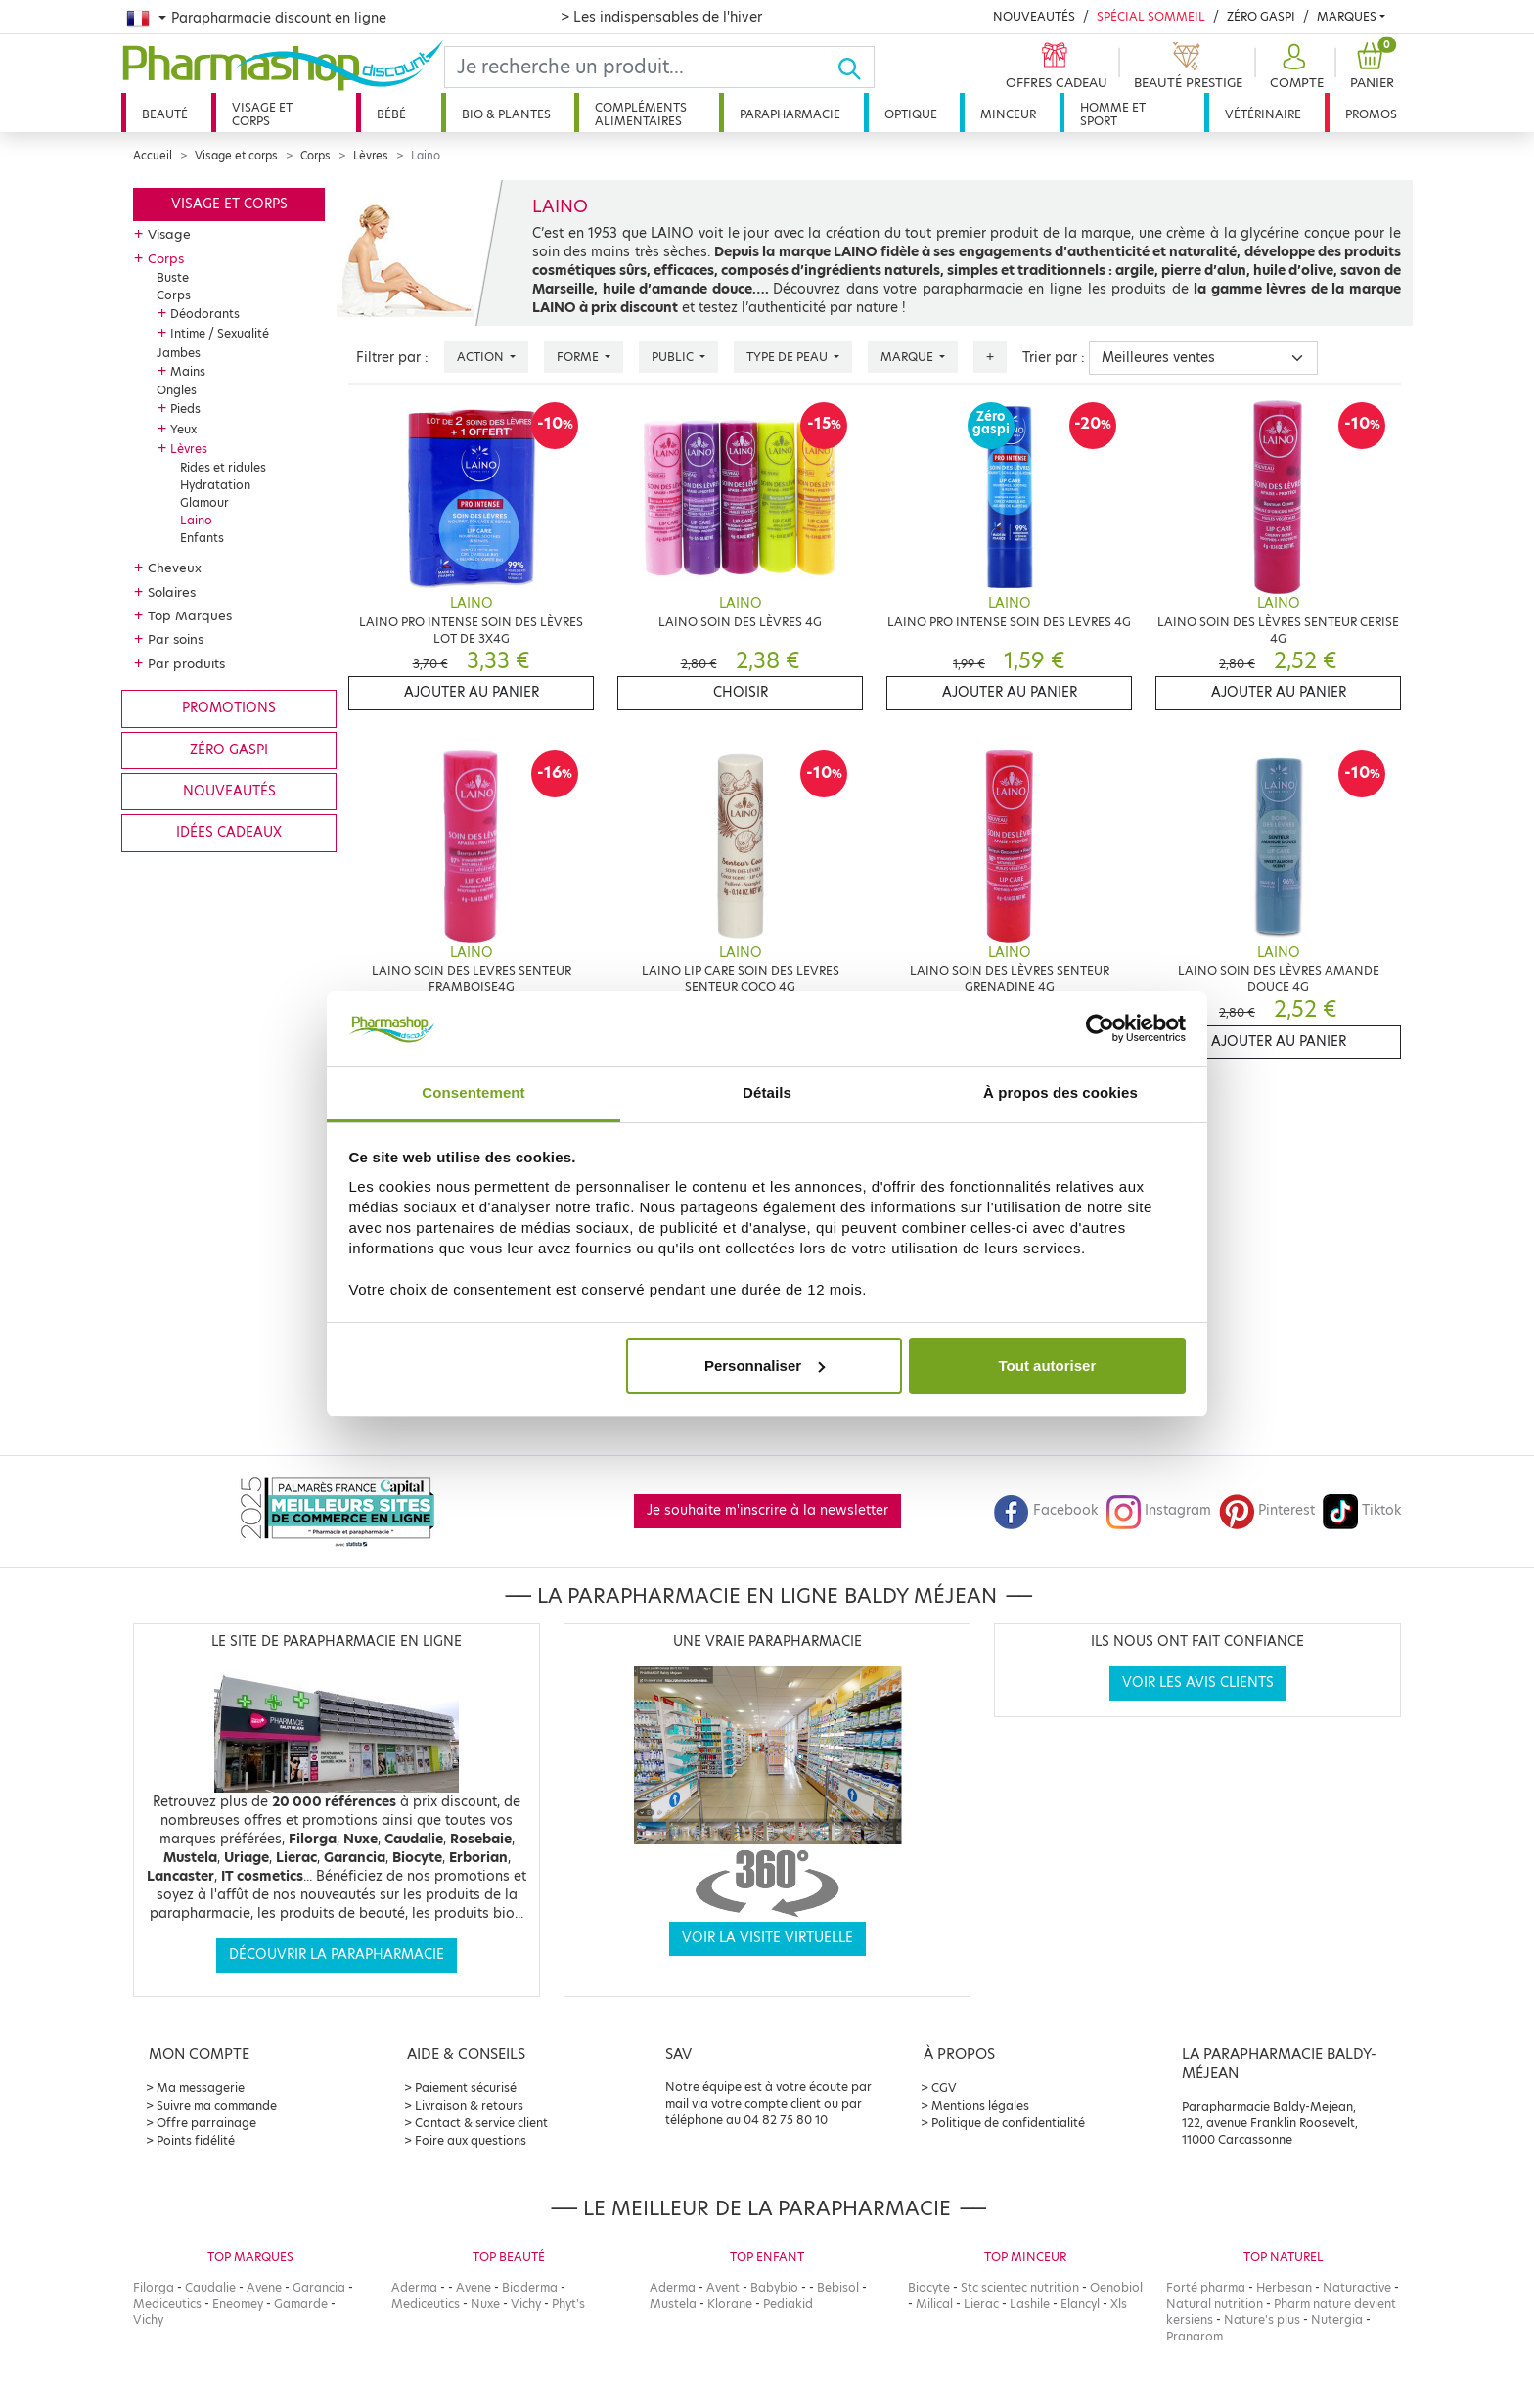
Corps (315, 155)
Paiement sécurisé (466, 2087)
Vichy (148, 2319)
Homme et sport (1113, 114)
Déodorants (205, 313)
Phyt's (568, 2303)
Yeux (183, 429)
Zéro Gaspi (1261, 16)
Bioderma (530, 2287)
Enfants (202, 537)
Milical (934, 2303)
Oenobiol (1116, 2287)
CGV (944, 2087)
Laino (196, 520)
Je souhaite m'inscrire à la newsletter (767, 1510)
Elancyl (1080, 2303)
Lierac (981, 2303)
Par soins (175, 639)
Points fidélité (196, 2140)
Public (674, 356)
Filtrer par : (392, 357)
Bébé (391, 114)
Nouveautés (1034, 16)
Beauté (165, 114)
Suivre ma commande (217, 2105)
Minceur (1008, 114)
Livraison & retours (469, 2105)
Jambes (179, 352)
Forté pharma (1205, 2287)
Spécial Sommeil (1151, 16)
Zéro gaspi (229, 750)
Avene (264, 2287)
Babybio (774, 2287)
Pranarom (1194, 2336)
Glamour (204, 502)
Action (482, 356)
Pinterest (1267, 1510)
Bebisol (838, 2287)
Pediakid (788, 2303)
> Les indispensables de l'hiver (661, 16)
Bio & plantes (506, 114)
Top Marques (190, 615)
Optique (910, 114)
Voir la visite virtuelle (767, 1938)
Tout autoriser (1048, 1365)
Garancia (319, 2287)
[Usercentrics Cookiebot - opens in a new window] (1100, 1028)
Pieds (185, 408)
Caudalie (210, 2287)
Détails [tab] (767, 1092)
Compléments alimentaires (641, 114)
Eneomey (237, 2303)
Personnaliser (764, 1365)
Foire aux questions (470, 2140)
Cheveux (175, 567)
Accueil (152, 155)
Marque (908, 356)
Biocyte (929, 2287)
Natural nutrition (1214, 2303)
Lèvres (370, 155)
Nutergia (1337, 2319)
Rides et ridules (223, 467)
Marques (1346, 16)
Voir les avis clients (1198, 1682)
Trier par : (1053, 357)
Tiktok (1362, 1510)
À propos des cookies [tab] (1060, 1092)
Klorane (729, 2303)
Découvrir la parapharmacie (336, 1954)
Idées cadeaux (229, 832)
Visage (169, 234)
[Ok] (855, 67)
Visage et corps (262, 114)
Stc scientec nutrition (1020, 2287)
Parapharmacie (790, 114)
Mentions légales (980, 2105)
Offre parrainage (206, 2122)
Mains (187, 371)
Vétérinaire (1263, 114)
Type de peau (788, 356)
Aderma (414, 2287)
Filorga (153, 2287)
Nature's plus (1262, 2319)
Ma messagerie (201, 2087)
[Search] (640, 67)
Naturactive (1357, 2287)
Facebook (1046, 1510)
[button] (1294, 67)
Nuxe (485, 2303)
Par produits (186, 663)
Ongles (177, 390)
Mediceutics (167, 2303)
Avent (723, 2287)
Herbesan (1284, 2287)
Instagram (1158, 1510)
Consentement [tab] (473, 1092)
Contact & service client (481, 2122)
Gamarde (301, 2303)
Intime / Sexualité (219, 333)
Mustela (673, 2303)
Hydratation (215, 485)
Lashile (1030, 2303)
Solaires (172, 592)
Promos (1371, 114)
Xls (1118, 2303)
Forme (579, 356)
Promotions (229, 708)
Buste (173, 277)
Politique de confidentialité (1008, 2122)
